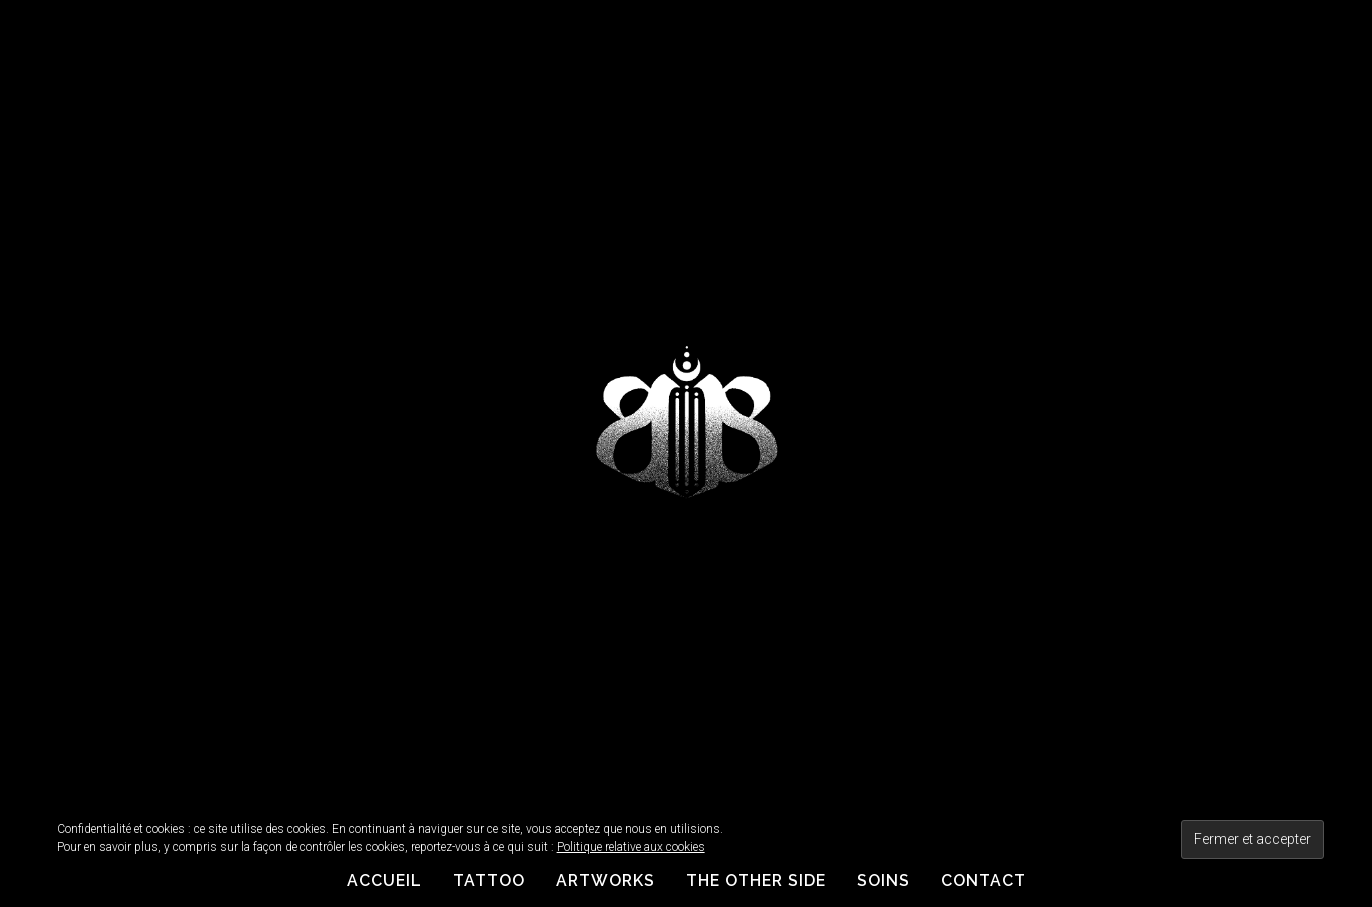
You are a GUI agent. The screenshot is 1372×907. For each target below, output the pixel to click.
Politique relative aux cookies (631, 847)
